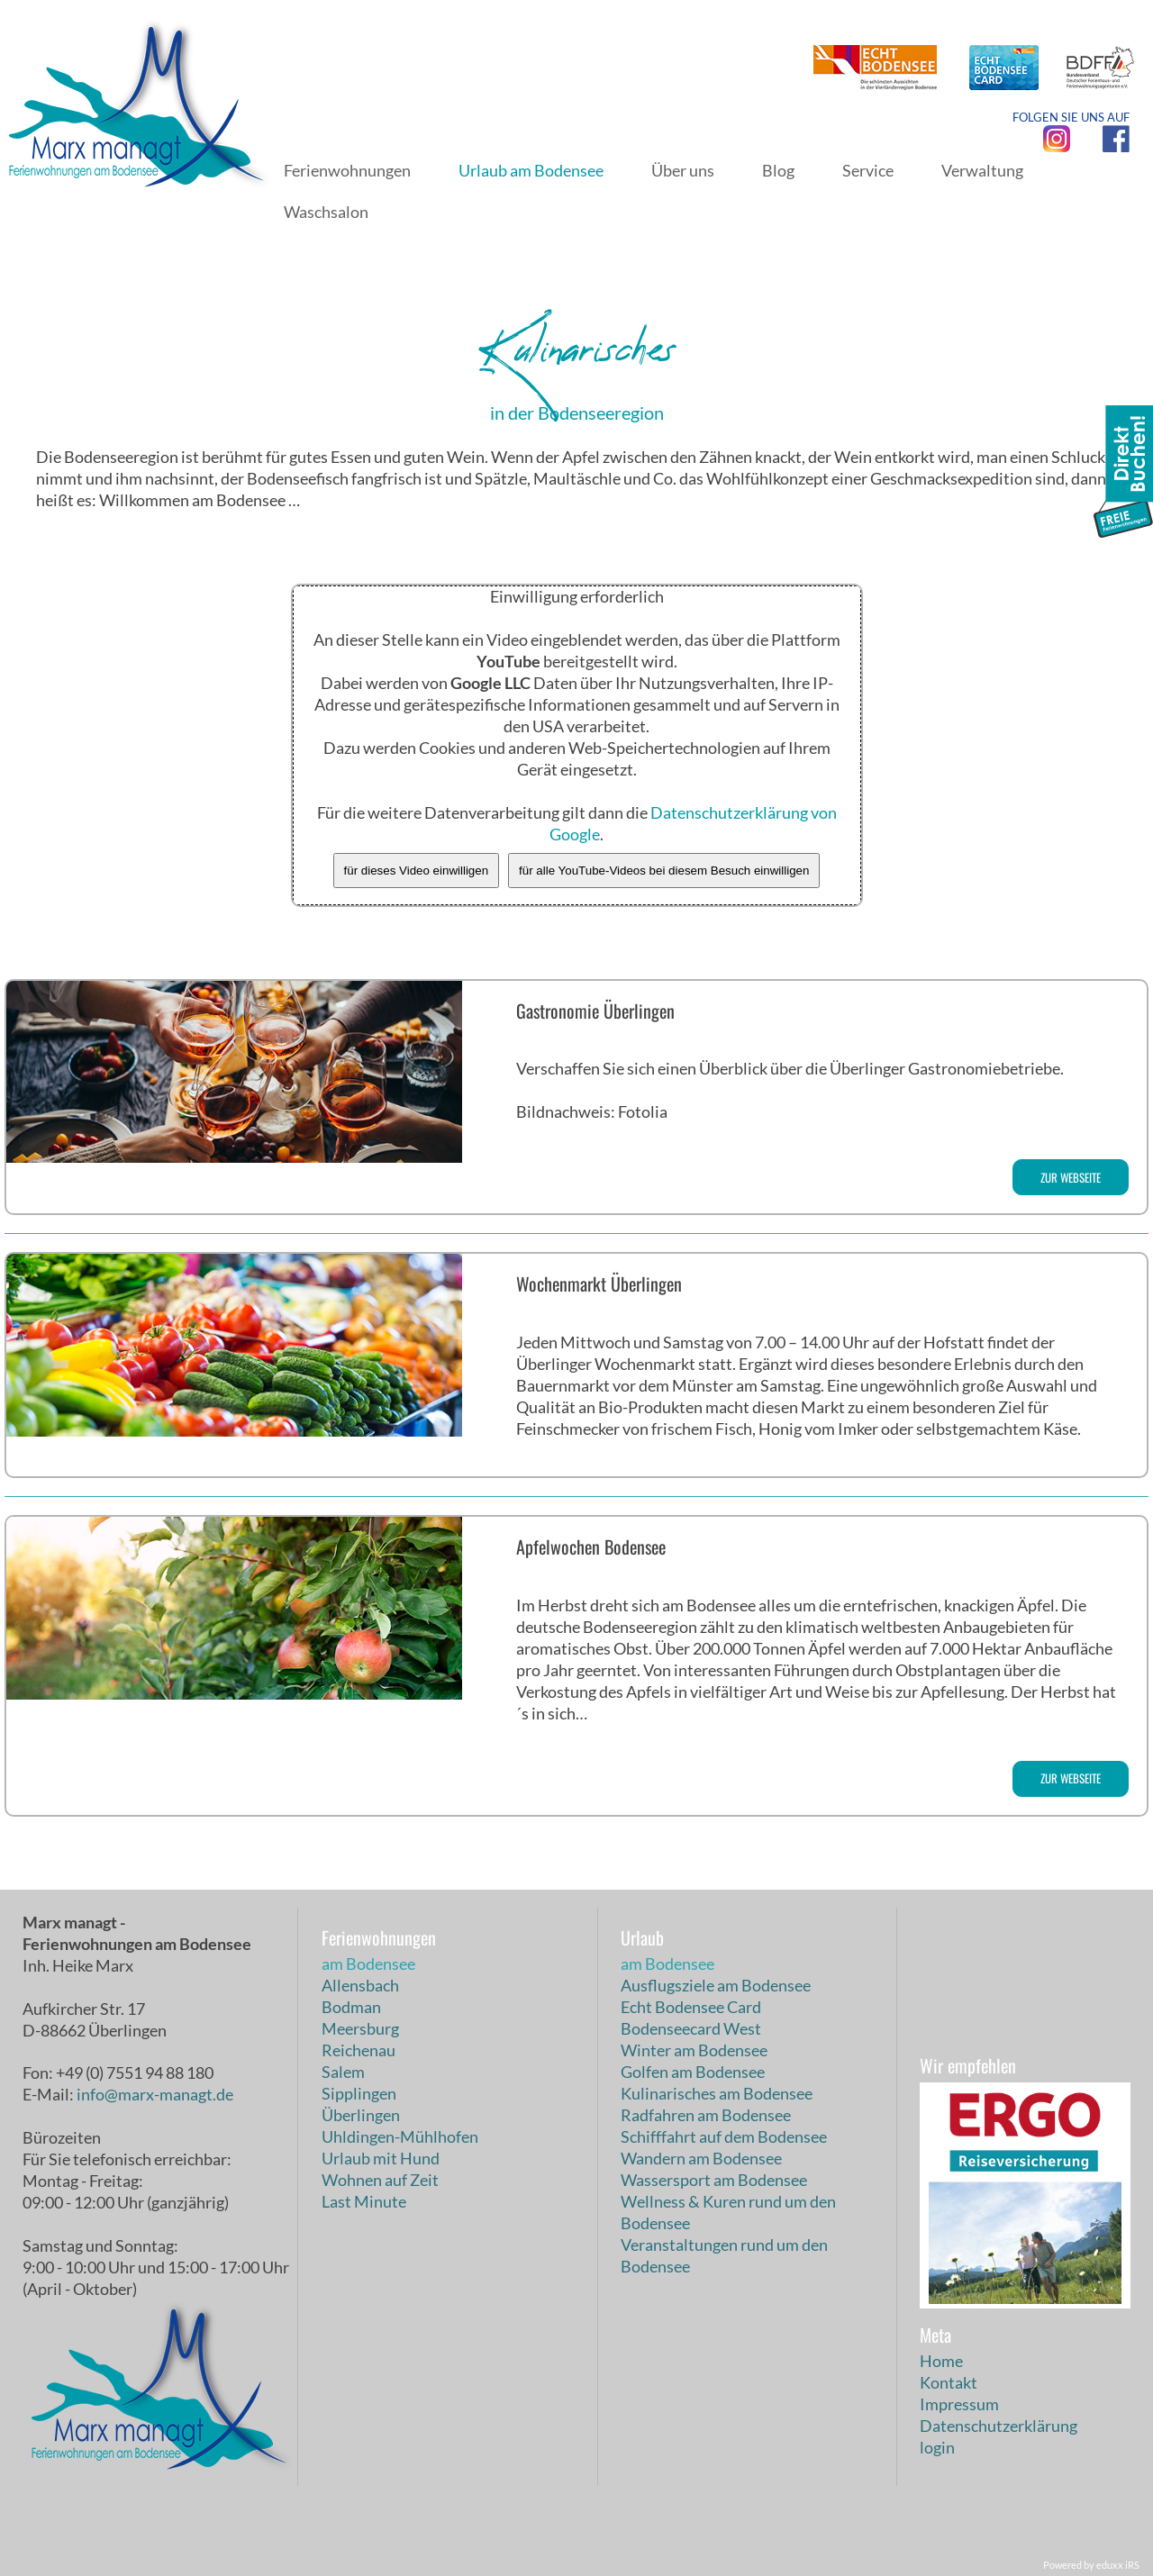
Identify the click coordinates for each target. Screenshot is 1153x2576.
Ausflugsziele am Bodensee (716, 1985)
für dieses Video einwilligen (416, 870)
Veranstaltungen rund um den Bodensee (724, 2255)
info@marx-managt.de (155, 2094)
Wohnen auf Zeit (380, 2180)
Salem (343, 2072)
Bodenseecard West (691, 2028)
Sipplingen (359, 2093)
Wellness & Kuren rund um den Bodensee (728, 2212)
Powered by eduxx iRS (1091, 2565)
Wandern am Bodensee (701, 2158)
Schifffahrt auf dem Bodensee (724, 2136)
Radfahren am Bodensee (706, 2115)
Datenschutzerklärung (998, 2425)
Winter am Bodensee (694, 2050)
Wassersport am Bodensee (714, 2180)
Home (941, 2361)
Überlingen (361, 2115)
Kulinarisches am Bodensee (717, 2093)
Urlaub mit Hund (381, 2158)
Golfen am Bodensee (693, 2072)
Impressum (959, 2404)
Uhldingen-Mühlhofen (400, 2136)
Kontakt (948, 2382)
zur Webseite (1070, 1177)
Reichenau (358, 2050)
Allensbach (360, 1985)
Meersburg (360, 2028)
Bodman (351, 2007)
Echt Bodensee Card (691, 2007)
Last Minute (364, 2201)
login (937, 2447)
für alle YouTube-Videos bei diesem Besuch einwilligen (664, 870)
